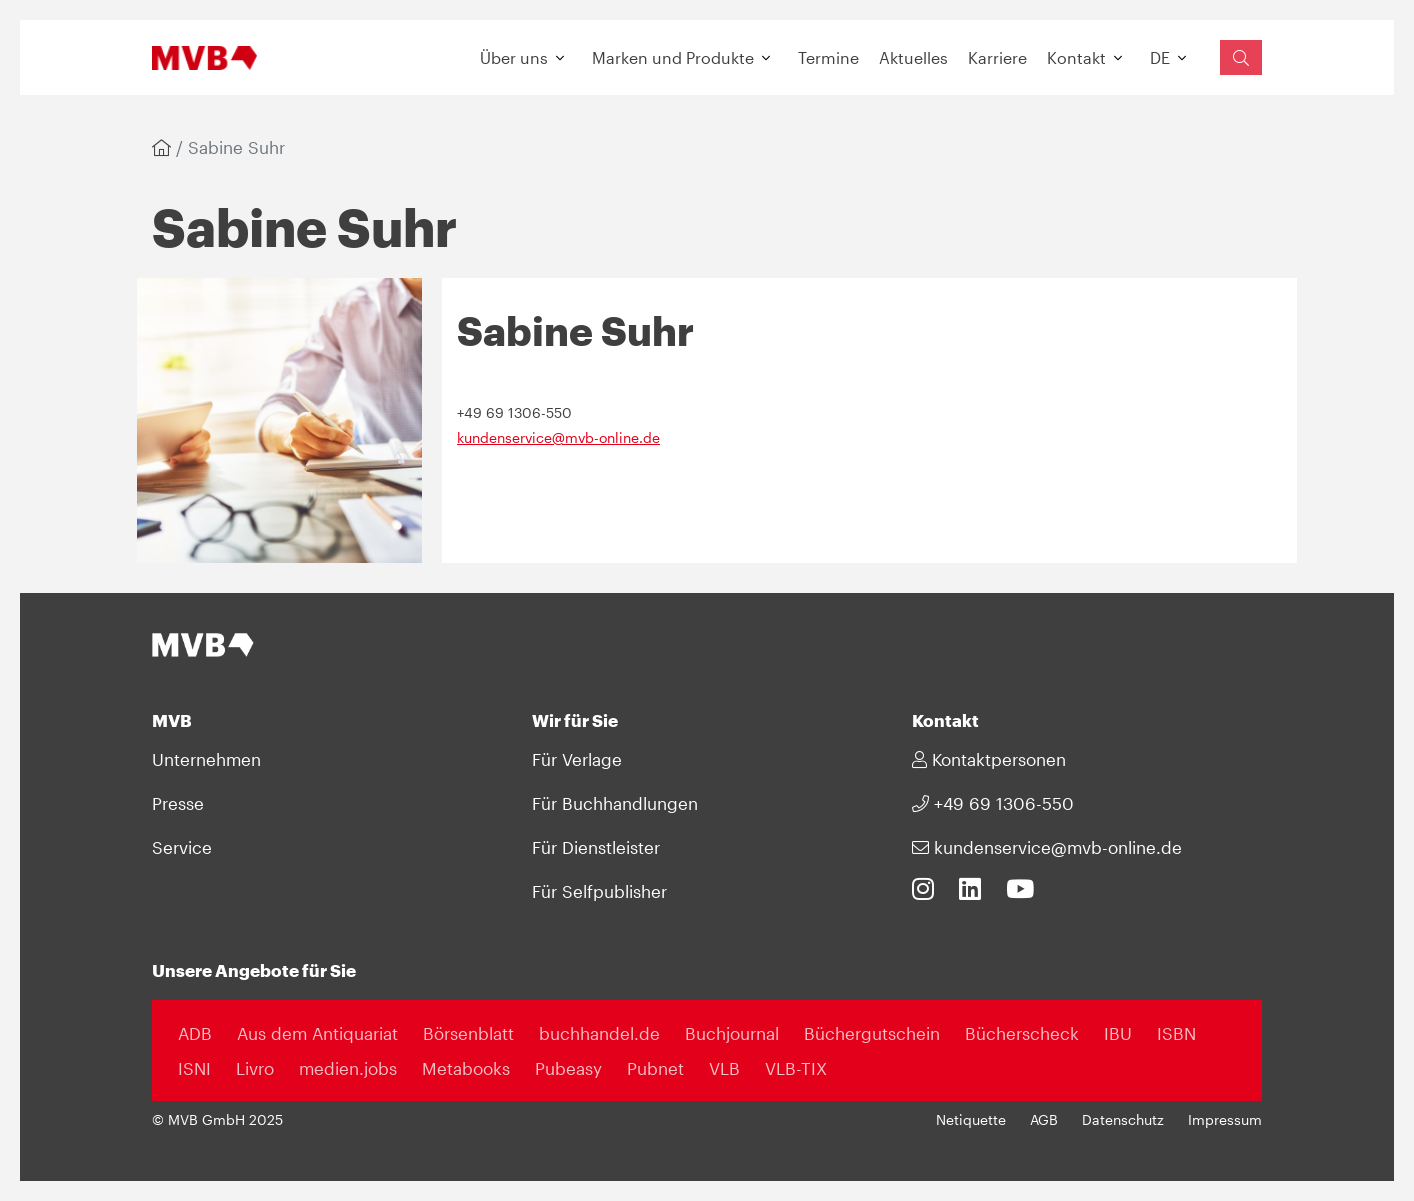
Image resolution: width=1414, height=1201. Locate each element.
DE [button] (1160, 57)
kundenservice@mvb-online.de (558, 438)
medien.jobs (348, 1068)
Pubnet (655, 1068)
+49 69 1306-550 (993, 803)
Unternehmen (206, 759)
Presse (178, 803)
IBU (1118, 1033)
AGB (1044, 1120)
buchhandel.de (599, 1033)
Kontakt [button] (1076, 57)
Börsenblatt (468, 1033)
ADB (195, 1033)
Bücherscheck (1022, 1033)
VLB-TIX (796, 1068)
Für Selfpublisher (599, 891)
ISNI (194, 1068)
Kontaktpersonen (989, 759)
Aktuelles (913, 57)
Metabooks (466, 1068)
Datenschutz (1123, 1120)
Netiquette (971, 1120)
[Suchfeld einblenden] (1241, 57)
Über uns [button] (514, 57)
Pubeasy (568, 1068)
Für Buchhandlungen (615, 803)
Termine (828, 57)
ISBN (1176, 1033)
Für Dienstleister (596, 847)
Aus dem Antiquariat (317, 1033)
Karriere (997, 57)
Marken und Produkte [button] (673, 57)
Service (182, 847)
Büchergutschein (872, 1033)
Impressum (1225, 1120)
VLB (724, 1068)
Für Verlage (577, 759)
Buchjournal (732, 1033)
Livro (255, 1068)
